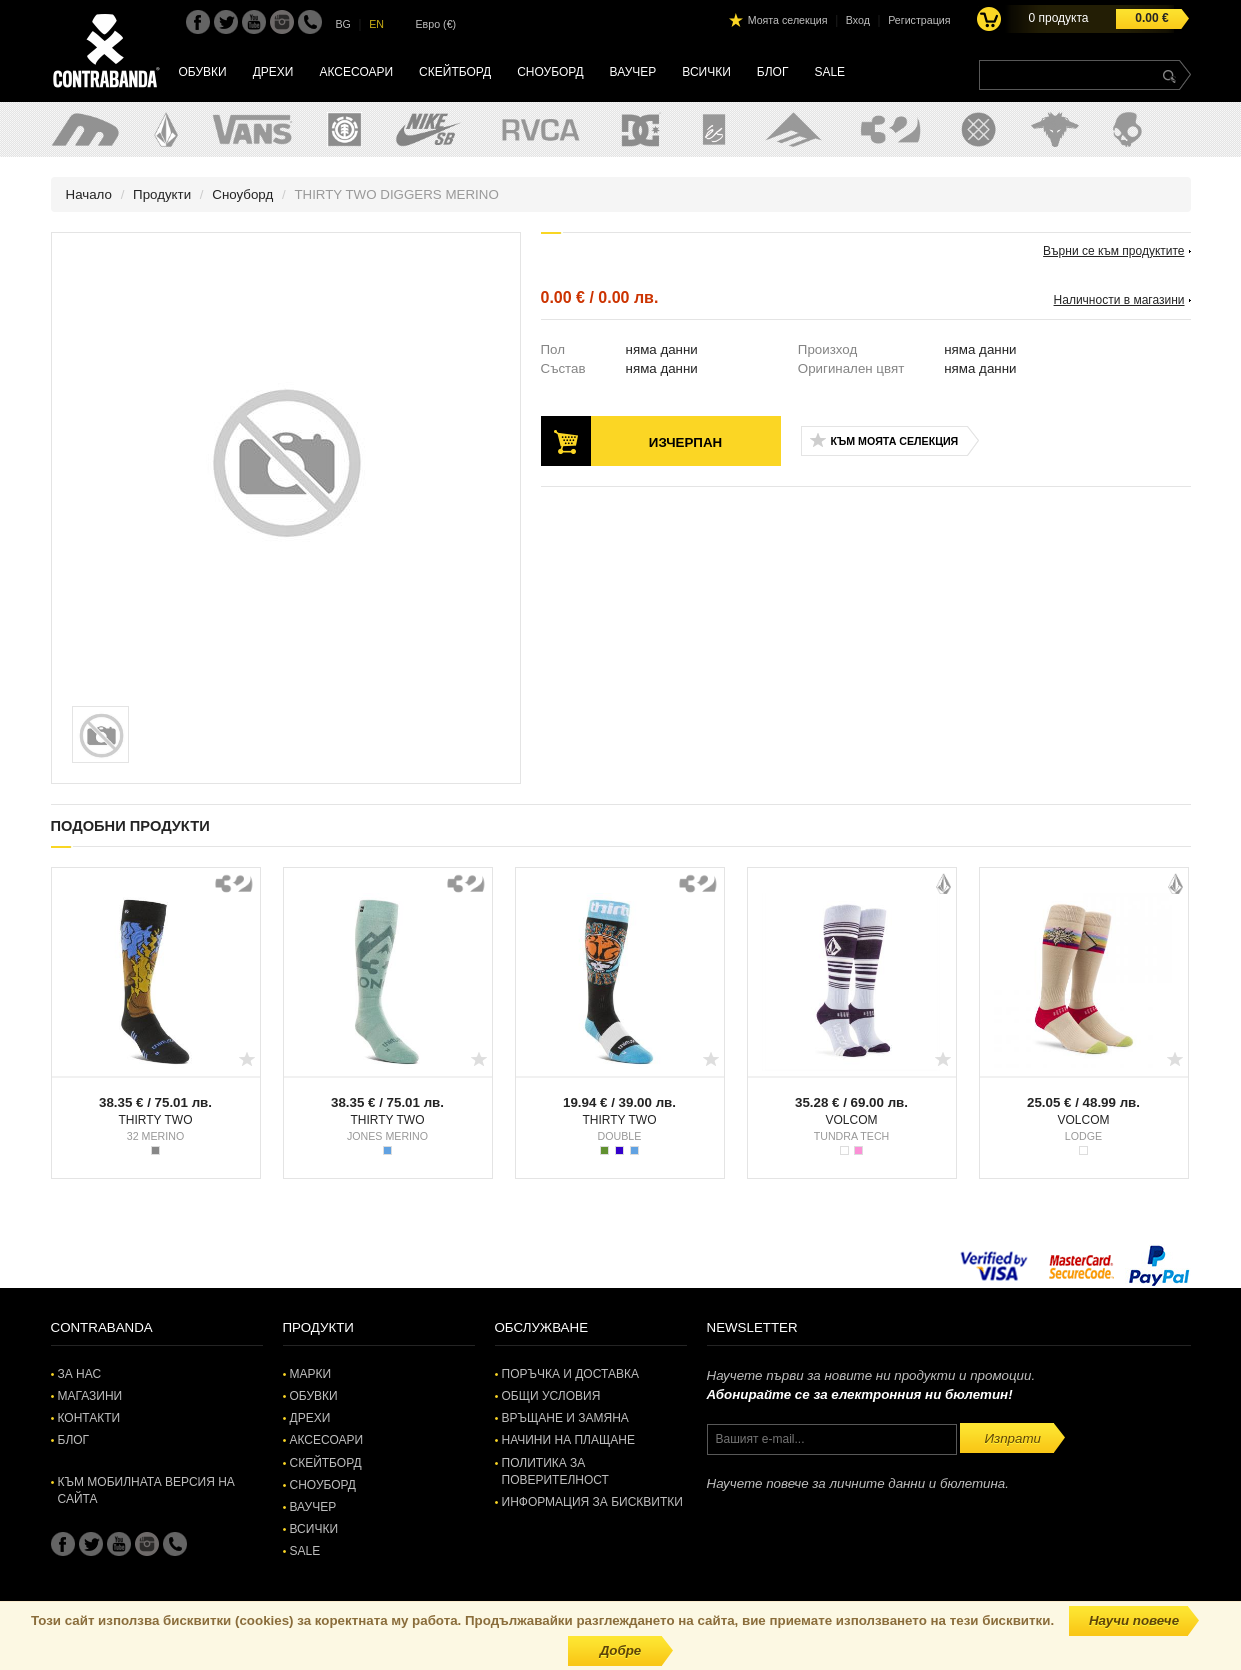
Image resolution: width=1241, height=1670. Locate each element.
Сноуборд (550, 72)
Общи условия (551, 1396)
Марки (311, 1374)
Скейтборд (455, 72)
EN (376, 24)
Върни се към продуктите (1113, 251)
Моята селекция (788, 20)
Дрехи (273, 72)
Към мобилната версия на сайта (146, 1490)
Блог (773, 72)
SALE (829, 72)
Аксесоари (356, 72)
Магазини (90, 1396)
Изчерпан (685, 442)
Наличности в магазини (1119, 300)
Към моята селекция (895, 441)
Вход (858, 20)
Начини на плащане (568, 1440)
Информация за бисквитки (592, 1502)
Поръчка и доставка (570, 1374)
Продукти (162, 194)
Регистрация (919, 20)
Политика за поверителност (555, 1471)
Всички (706, 72)
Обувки (203, 72)
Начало (89, 194)
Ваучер (633, 72)
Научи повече (1134, 1620)
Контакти (89, 1418)
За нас (80, 1374)
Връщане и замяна (565, 1418)
